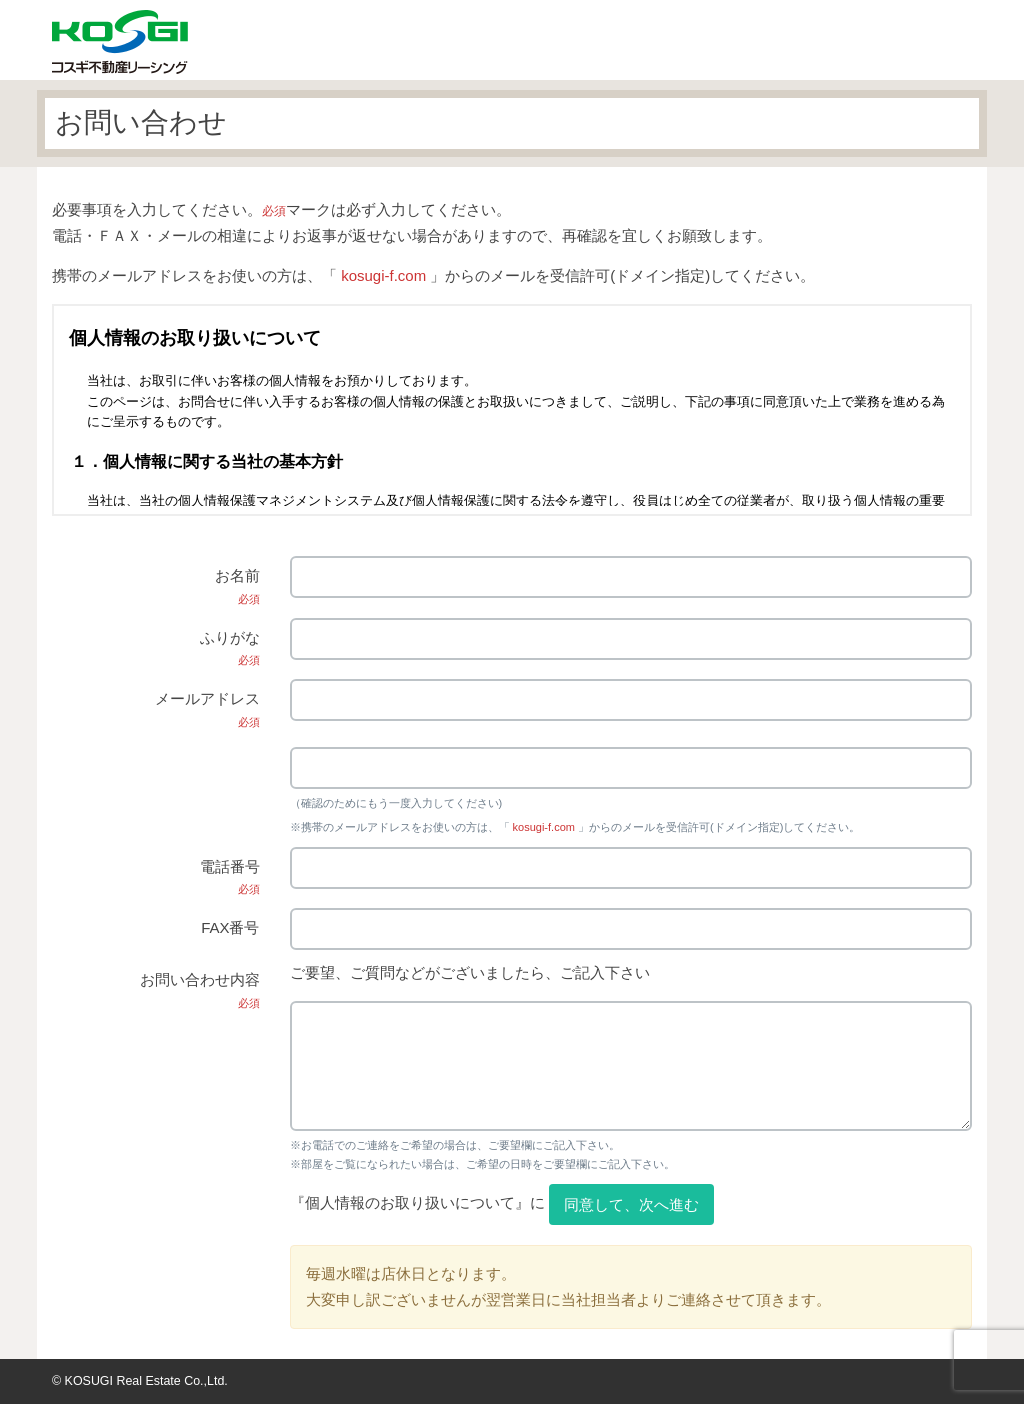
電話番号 (230, 877)
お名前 (237, 586)
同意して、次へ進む (631, 1204)
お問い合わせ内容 (200, 990)
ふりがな (230, 648)
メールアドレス (207, 709)
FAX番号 (230, 927)
